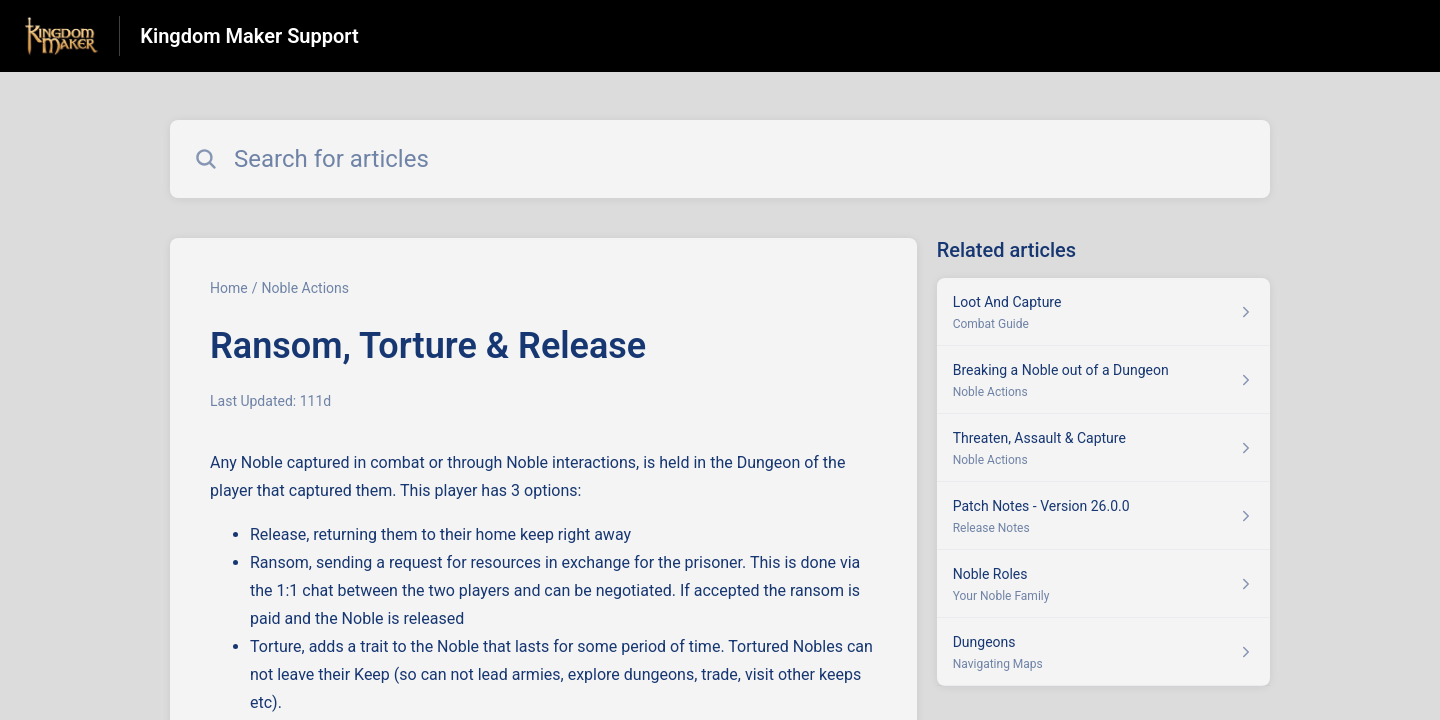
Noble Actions (305, 288)
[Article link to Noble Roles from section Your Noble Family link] (1103, 584)
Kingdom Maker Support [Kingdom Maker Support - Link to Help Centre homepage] (249, 36)
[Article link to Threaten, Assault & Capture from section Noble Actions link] (1103, 448)
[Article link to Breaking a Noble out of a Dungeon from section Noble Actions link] (1103, 380)
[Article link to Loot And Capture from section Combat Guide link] (1103, 312)
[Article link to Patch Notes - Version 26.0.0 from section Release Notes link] (1103, 516)
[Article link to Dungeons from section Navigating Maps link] (1103, 652)
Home (229, 288)
